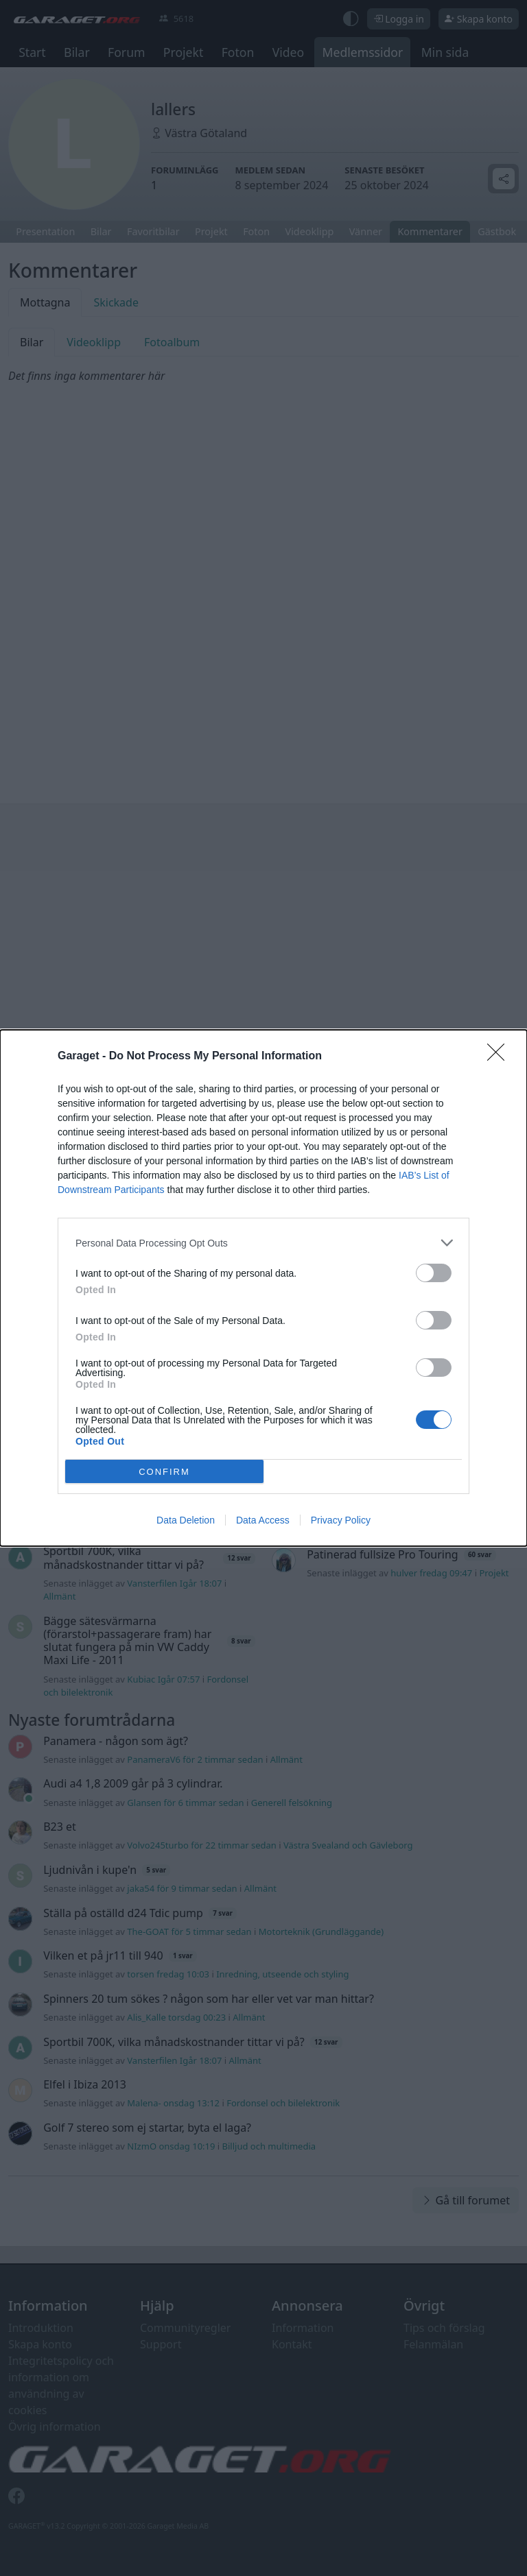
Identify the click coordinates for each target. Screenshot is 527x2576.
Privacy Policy (341, 1520)
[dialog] (263, 1288)
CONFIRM (164, 1472)
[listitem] (263, 1243)
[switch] (434, 1273)
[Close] (500, 1057)
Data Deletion (185, 1520)
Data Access (263, 1520)
